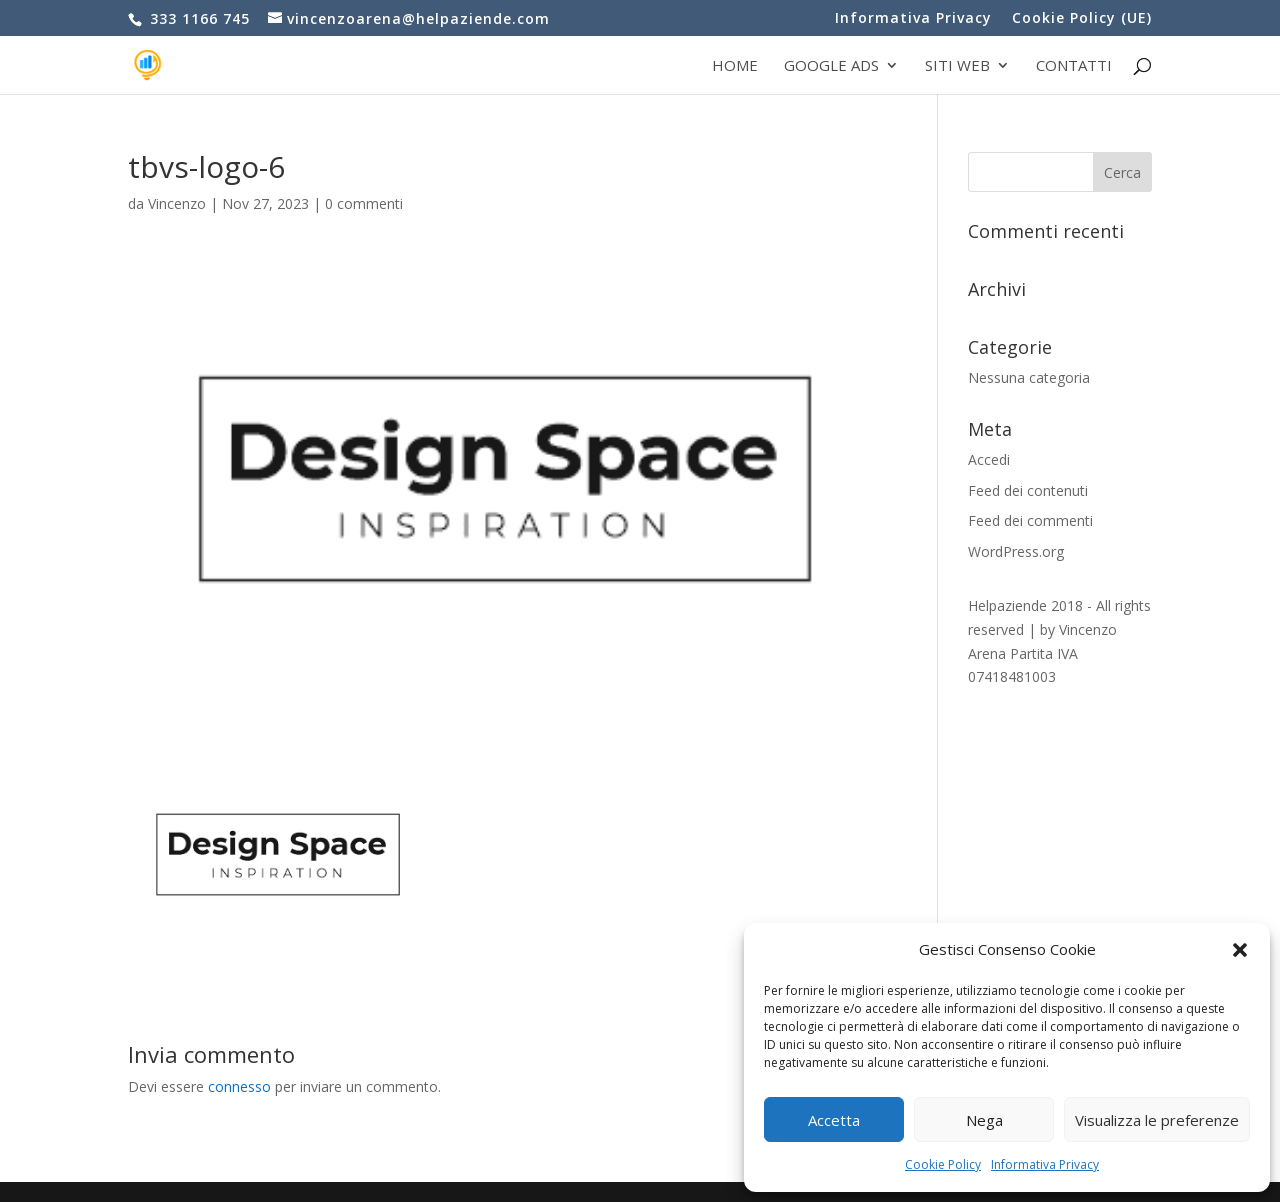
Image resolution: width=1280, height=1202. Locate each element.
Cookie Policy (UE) (1082, 19)
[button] (1240, 950)
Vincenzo (177, 203)
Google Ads (831, 66)
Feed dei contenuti (1028, 490)
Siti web (957, 66)
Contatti (1074, 66)
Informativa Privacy (1045, 1164)
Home (735, 66)
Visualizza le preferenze (1157, 1120)
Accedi (989, 459)
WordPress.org (1016, 551)
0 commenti (364, 203)
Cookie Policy (943, 1164)
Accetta (834, 1120)
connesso (239, 1086)
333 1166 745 (197, 18)
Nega (984, 1120)
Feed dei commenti (1030, 520)
